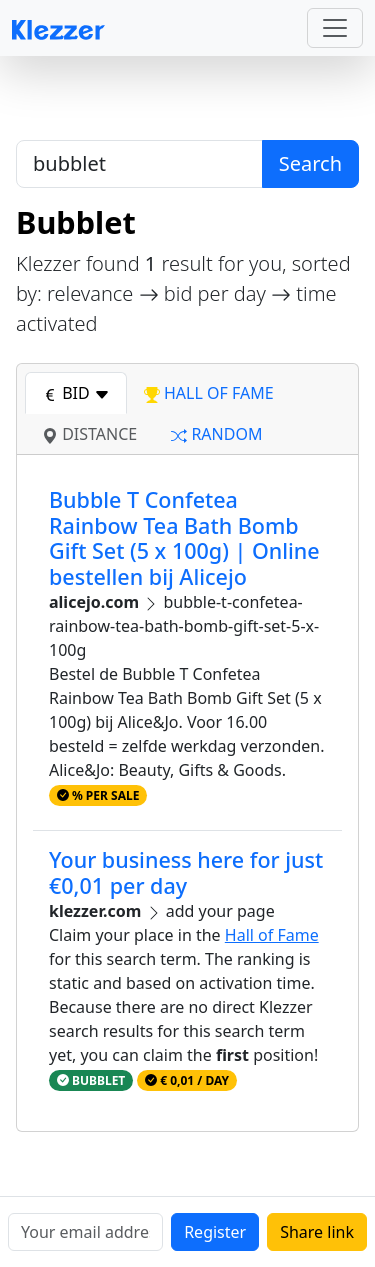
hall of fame (209, 393)
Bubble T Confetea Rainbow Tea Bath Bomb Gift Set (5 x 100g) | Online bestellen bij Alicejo (184, 538)
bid (76, 393)
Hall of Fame (272, 935)
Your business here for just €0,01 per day (186, 872)
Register (215, 1232)
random (216, 434)
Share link (317, 1232)
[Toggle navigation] (335, 28)
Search (310, 163)
